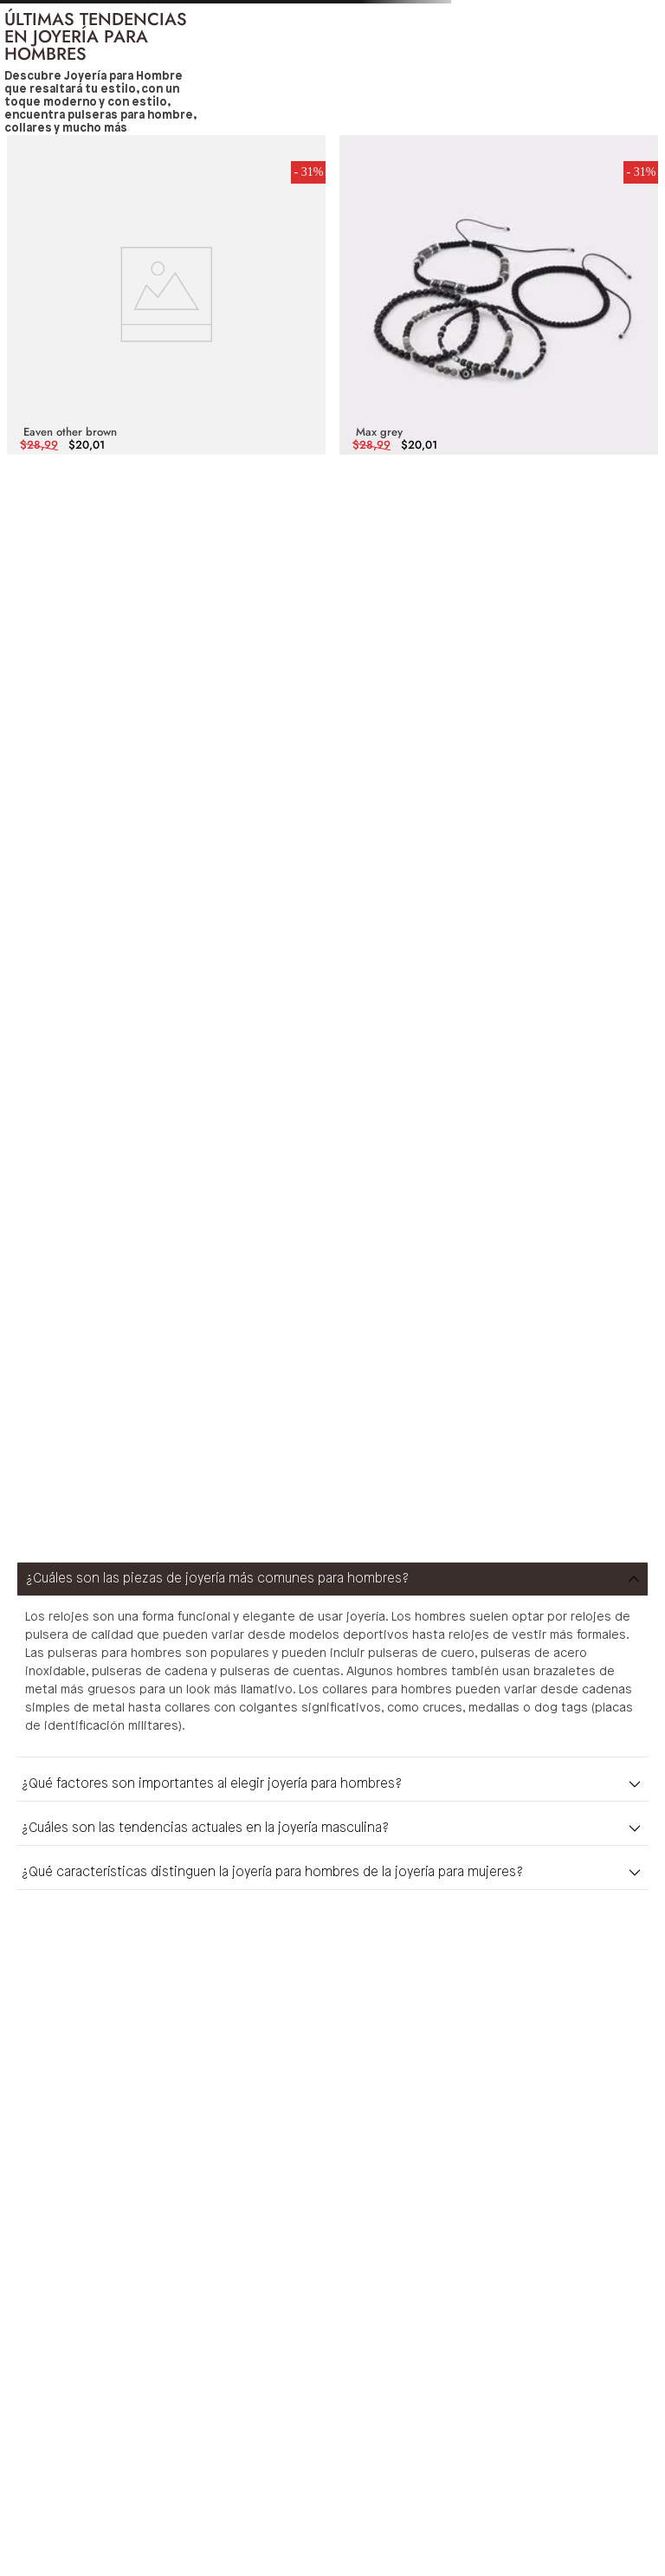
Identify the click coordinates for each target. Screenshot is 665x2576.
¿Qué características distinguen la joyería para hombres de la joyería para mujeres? (272, 1873)
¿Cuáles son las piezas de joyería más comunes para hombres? (217, 1579)
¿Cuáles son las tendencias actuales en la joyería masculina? (205, 1828)
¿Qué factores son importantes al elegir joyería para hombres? (212, 1784)
